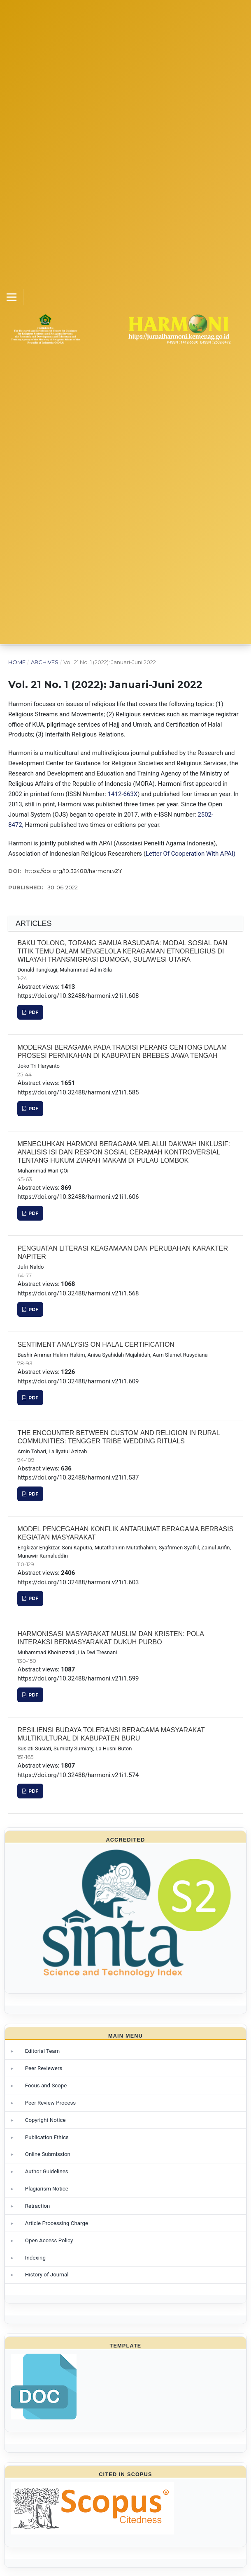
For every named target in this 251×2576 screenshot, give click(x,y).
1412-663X (123, 794)
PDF (32, 1012)
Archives (44, 662)
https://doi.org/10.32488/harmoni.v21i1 (74, 871)
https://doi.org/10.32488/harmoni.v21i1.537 (78, 1477)
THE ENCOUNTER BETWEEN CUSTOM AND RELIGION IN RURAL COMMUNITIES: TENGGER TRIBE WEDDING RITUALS (118, 1437)
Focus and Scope (46, 2085)
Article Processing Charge (56, 2223)
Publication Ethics (47, 2137)
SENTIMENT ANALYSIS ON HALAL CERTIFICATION (95, 1344)
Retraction (37, 2206)
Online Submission (47, 2154)
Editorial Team (42, 2051)
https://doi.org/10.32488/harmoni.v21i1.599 (78, 1678)
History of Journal (47, 2274)
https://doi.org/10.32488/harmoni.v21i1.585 (78, 1092)
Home (17, 662)
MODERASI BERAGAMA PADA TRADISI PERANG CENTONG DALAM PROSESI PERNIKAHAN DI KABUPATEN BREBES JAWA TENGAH (122, 1051)
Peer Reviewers (44, 2068)
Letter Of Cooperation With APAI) (190, 853)
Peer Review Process (50, 2103)
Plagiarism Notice (46, 2189)
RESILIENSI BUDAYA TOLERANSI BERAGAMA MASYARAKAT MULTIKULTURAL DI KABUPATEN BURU (111, 1734)
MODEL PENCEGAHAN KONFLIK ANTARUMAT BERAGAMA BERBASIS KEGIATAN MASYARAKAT (125, 1533)
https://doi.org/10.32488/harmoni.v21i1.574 (78, 1775)
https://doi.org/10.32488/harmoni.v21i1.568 (78, 1293)
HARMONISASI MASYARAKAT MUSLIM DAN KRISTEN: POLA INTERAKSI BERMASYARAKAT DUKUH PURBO (110, 1638)
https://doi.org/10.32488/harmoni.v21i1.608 (78, 995)
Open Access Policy (49, 2240)
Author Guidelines (46, 2171)
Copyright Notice (45, 2120)
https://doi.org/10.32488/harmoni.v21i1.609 (78, 1381)
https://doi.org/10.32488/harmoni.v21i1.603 (78, 1582)
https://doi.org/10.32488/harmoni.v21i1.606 (78, 1196)
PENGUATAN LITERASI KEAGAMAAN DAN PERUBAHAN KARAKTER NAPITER (122, 1252)
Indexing (35, 2258)
